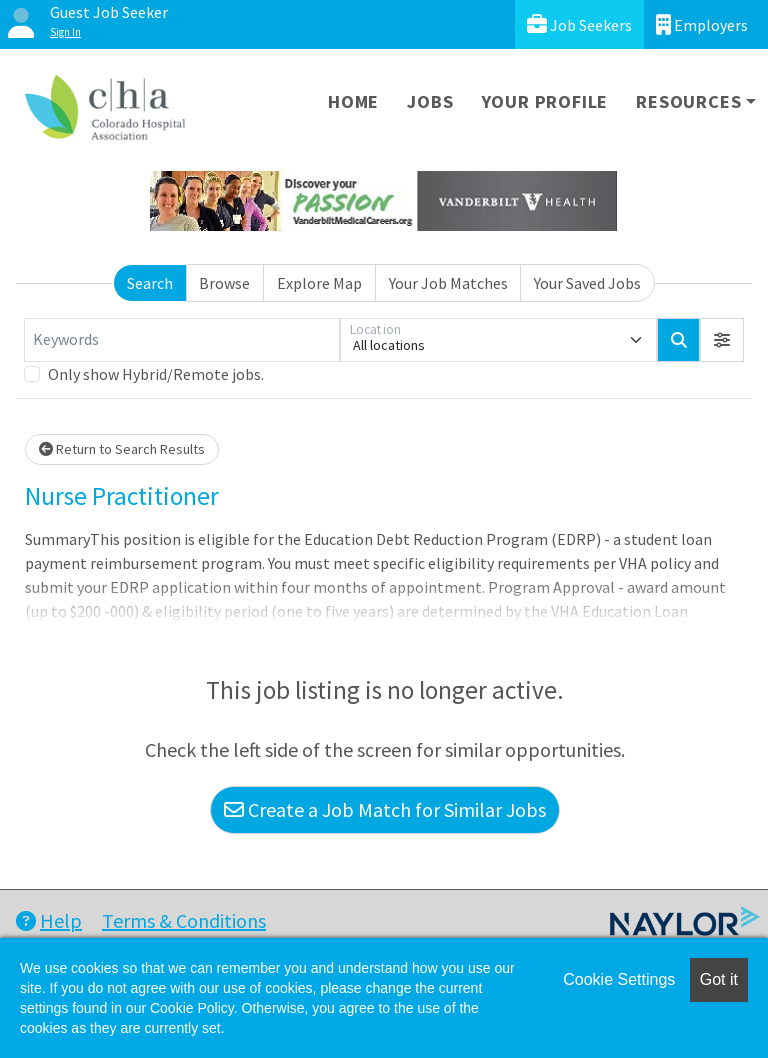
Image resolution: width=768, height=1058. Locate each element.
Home (353, 101)
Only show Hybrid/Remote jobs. (156, 374)
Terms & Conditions (184, 920)
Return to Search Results (122, 449)
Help (49, 920)
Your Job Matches (448, 283)
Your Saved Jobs (587, 283)
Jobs (430, 101)
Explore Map (319, 283)
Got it (719, 979)
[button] (722, 340)
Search (150, 283)
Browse (224, 283)
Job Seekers (579, 24)
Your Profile (545, 101)
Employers (702, 24)
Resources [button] (688, 101)
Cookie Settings (619, 979)
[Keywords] (182, 340)
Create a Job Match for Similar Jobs (385, 809)
